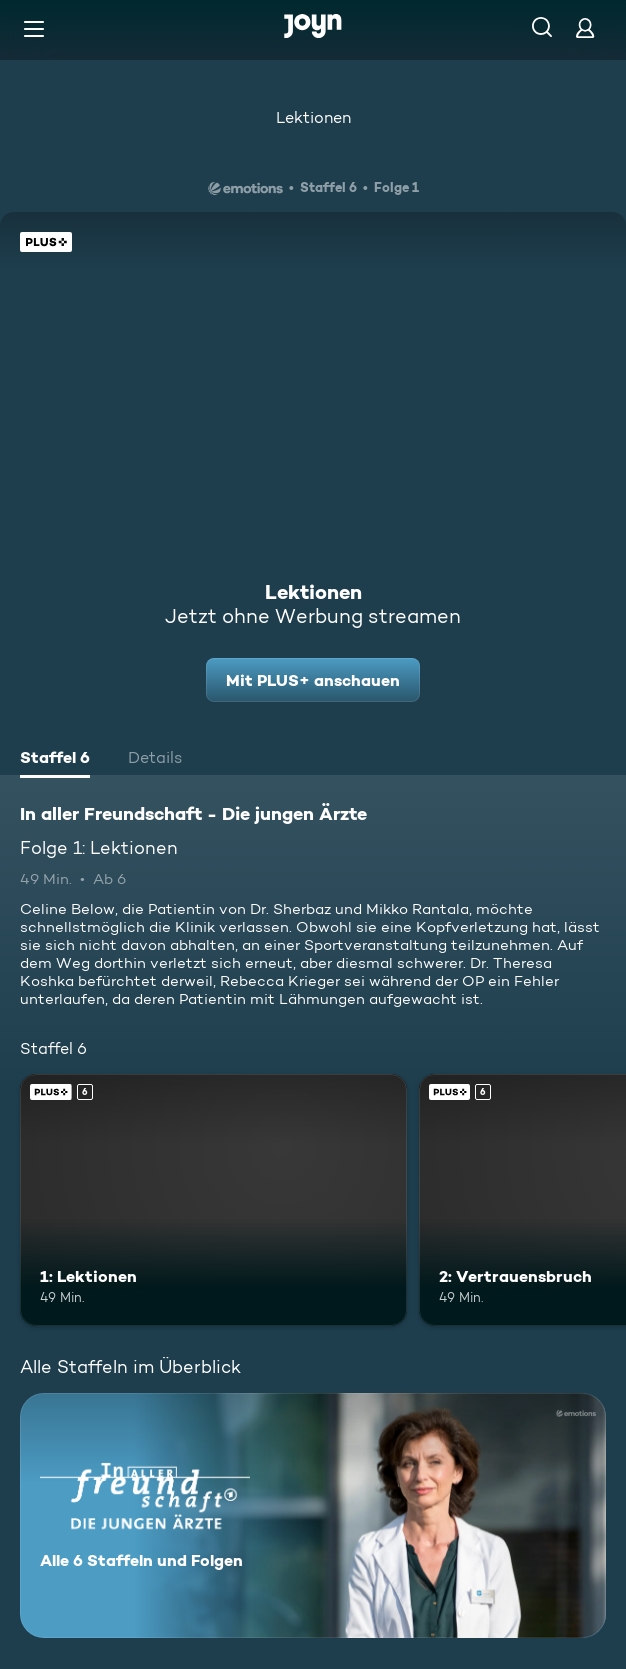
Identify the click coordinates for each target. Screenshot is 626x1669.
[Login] (585, 27)
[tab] (55, 760)
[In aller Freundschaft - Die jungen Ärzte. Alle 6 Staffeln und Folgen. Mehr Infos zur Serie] (313, 1515)
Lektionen (313, 117)
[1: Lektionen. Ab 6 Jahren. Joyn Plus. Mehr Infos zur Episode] (213, 1199)
